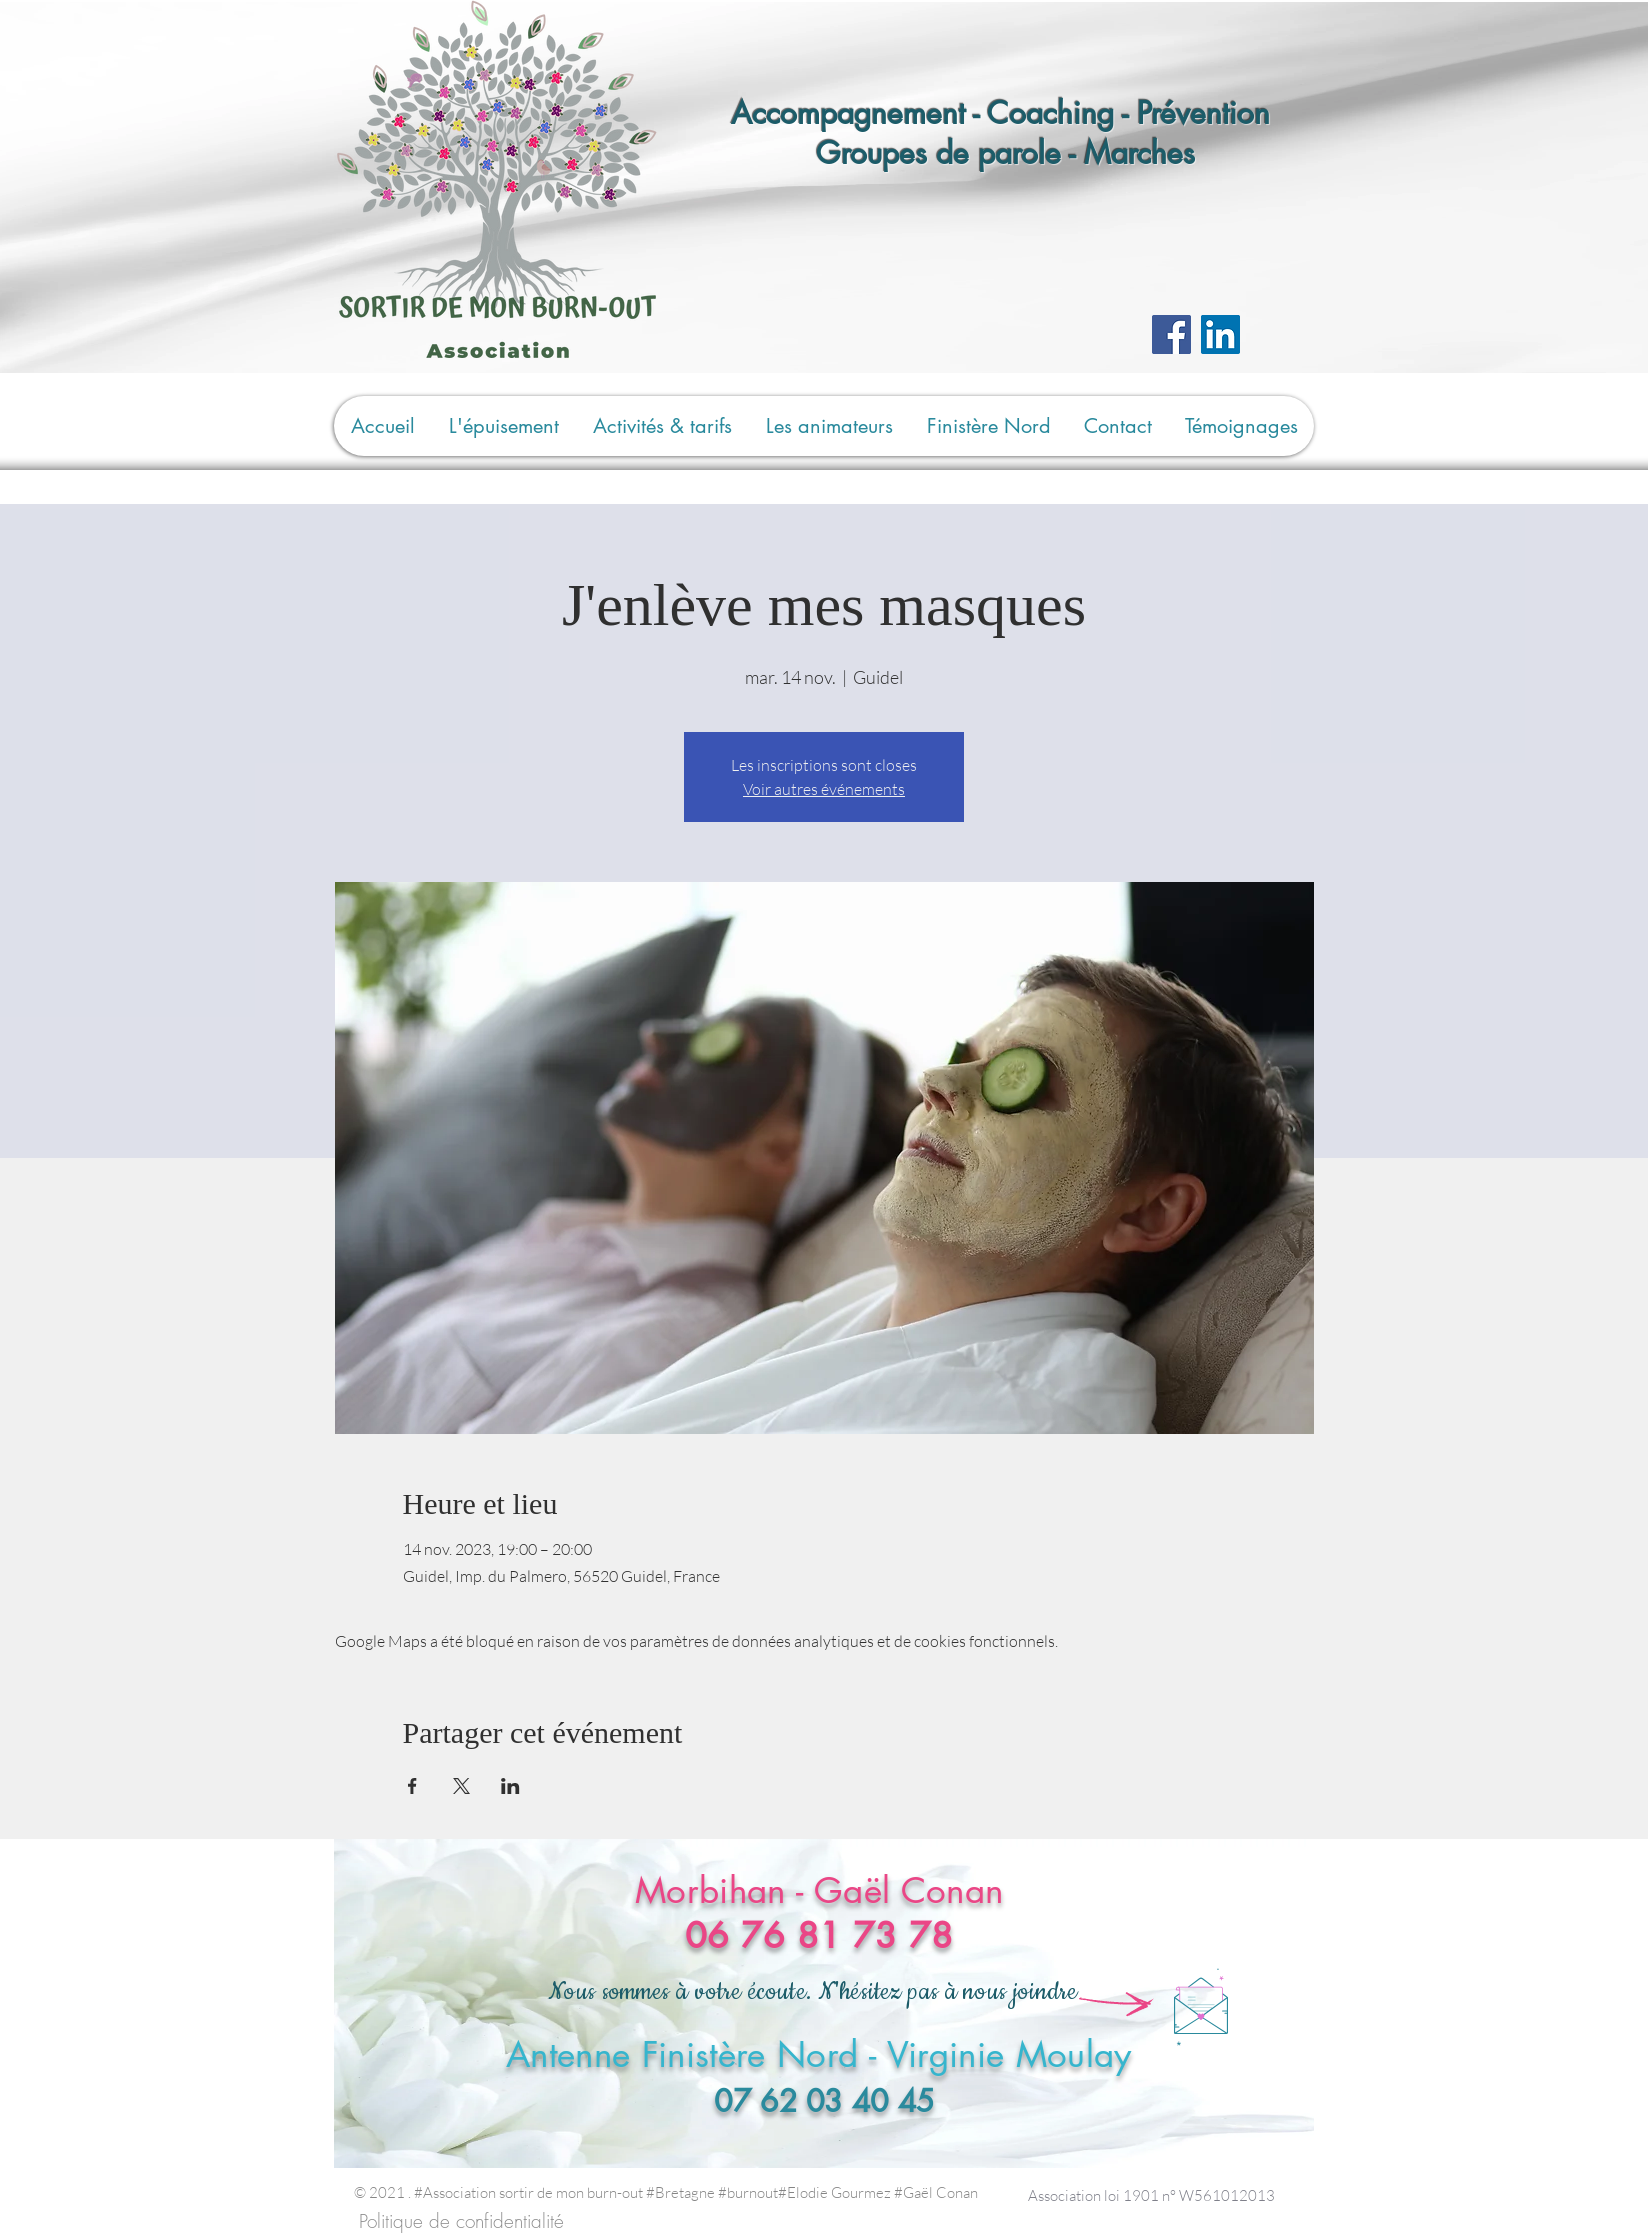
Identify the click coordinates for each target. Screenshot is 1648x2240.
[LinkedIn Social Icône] (1220, 334)
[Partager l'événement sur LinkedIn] (510, 1786)
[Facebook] (1171, 334)
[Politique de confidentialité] (461, 2221)
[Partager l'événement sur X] (461, 1786)
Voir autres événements (824, 789)
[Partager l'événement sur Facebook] (412, 1786)
